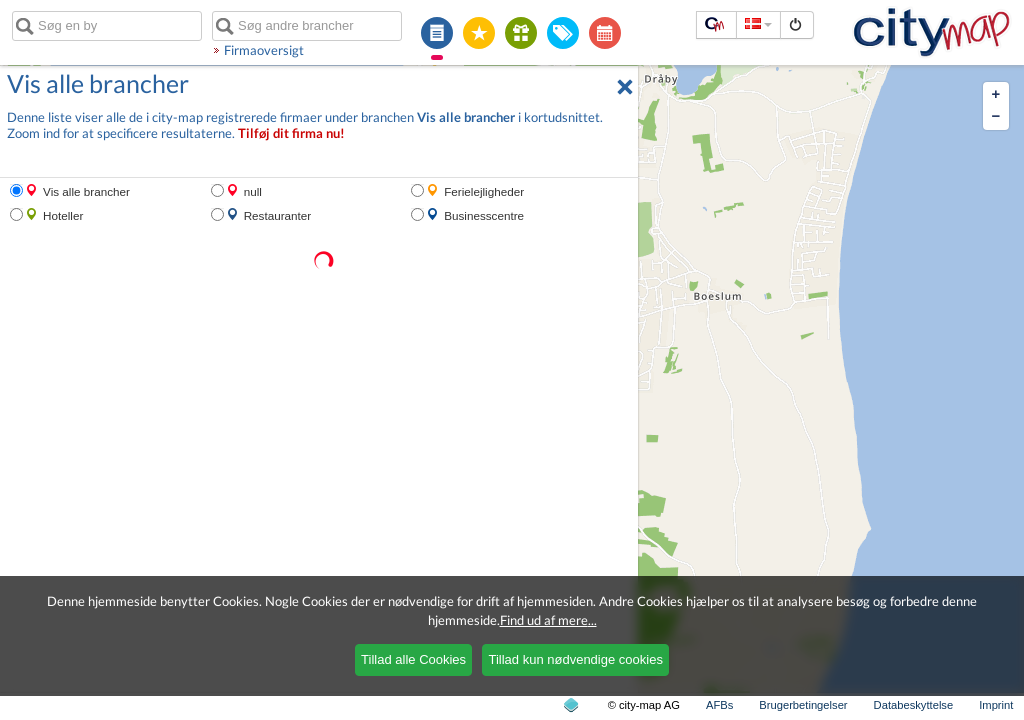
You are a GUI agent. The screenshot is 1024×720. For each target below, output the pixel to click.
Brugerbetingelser (803, 705)
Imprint (996, 705)
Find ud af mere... (548, 620)
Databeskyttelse (914, 705)
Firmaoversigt (264, 50)
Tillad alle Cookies (413, 659)
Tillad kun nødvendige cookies (575, 659)
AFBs (719, 705)
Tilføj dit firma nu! (291, 133)
